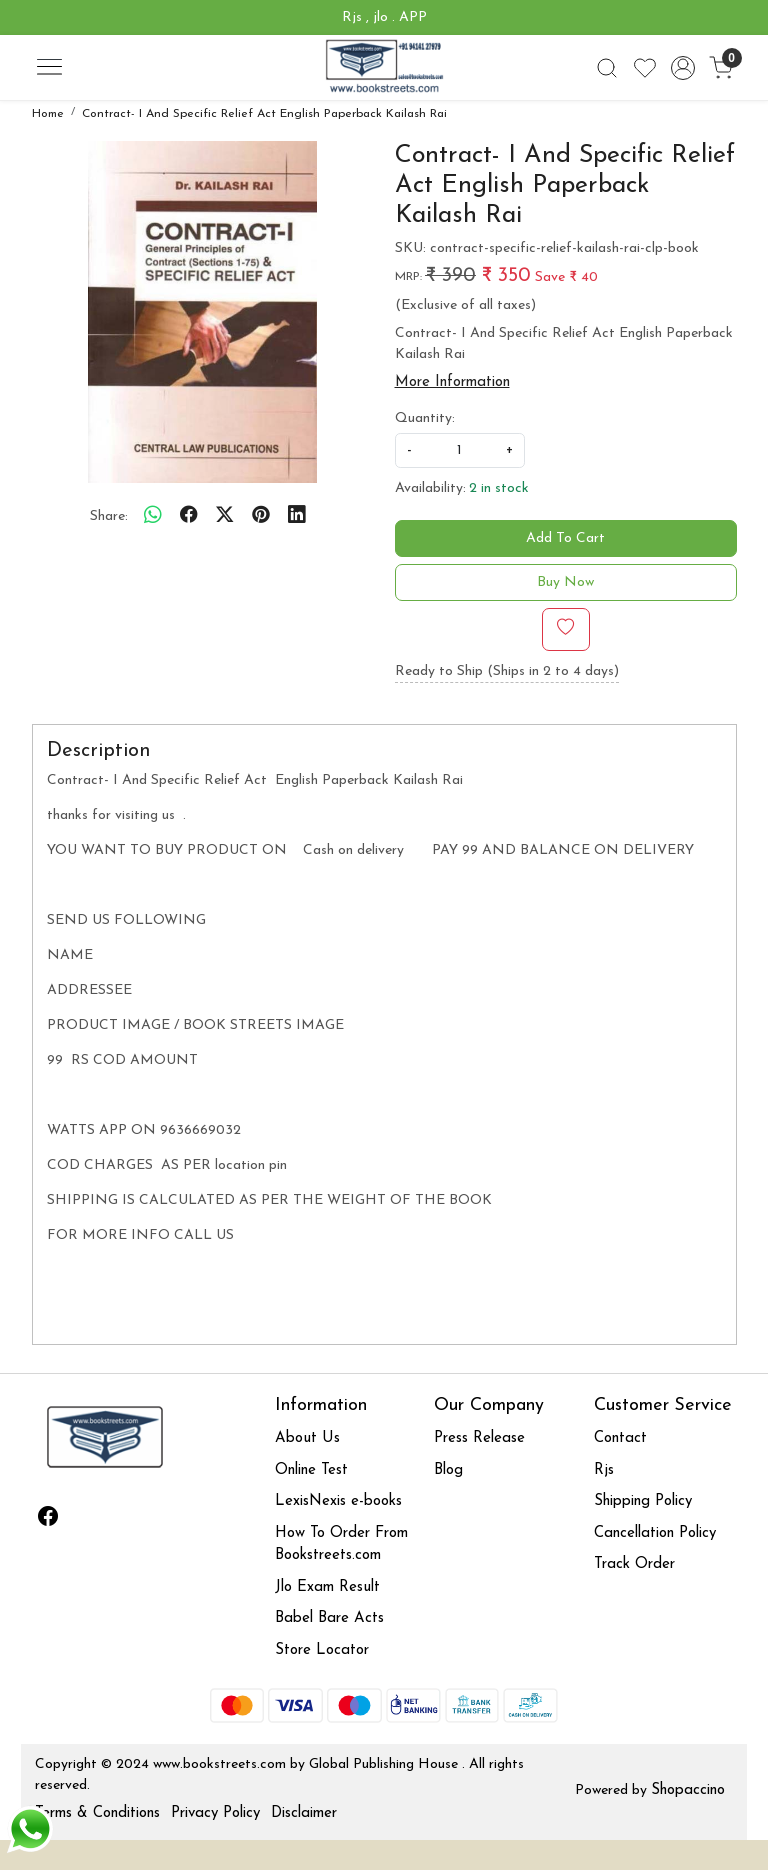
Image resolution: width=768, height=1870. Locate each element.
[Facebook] (48, 1520)
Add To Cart (565, 538)
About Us (307, 1438)
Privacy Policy (215, 1813)
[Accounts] (683, 68)
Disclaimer (304, 1813)
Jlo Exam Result (327, 1587)
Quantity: (425, 418)
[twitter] (225, 517)
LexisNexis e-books (338, 1501)
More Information (452, 382)
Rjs (604, 1470)
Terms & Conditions (97, 1813)
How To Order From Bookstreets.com (341, 1545)
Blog (448, 1470)
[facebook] (189, 517)
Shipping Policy (643, 1501)
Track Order (634, 1564)
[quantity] (460, 450)
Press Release (479, 1438)
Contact (620, 1438)
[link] (607, 68)
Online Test (311, 1470)
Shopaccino (688, 1790)
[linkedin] (297, 517)
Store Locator (322, 1650)
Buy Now (565, 582)
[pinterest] (261, 517)
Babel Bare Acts (329, 1618)
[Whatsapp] (153, 517)
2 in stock (499, 488)
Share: (109, 516)
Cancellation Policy (655, 1533)
